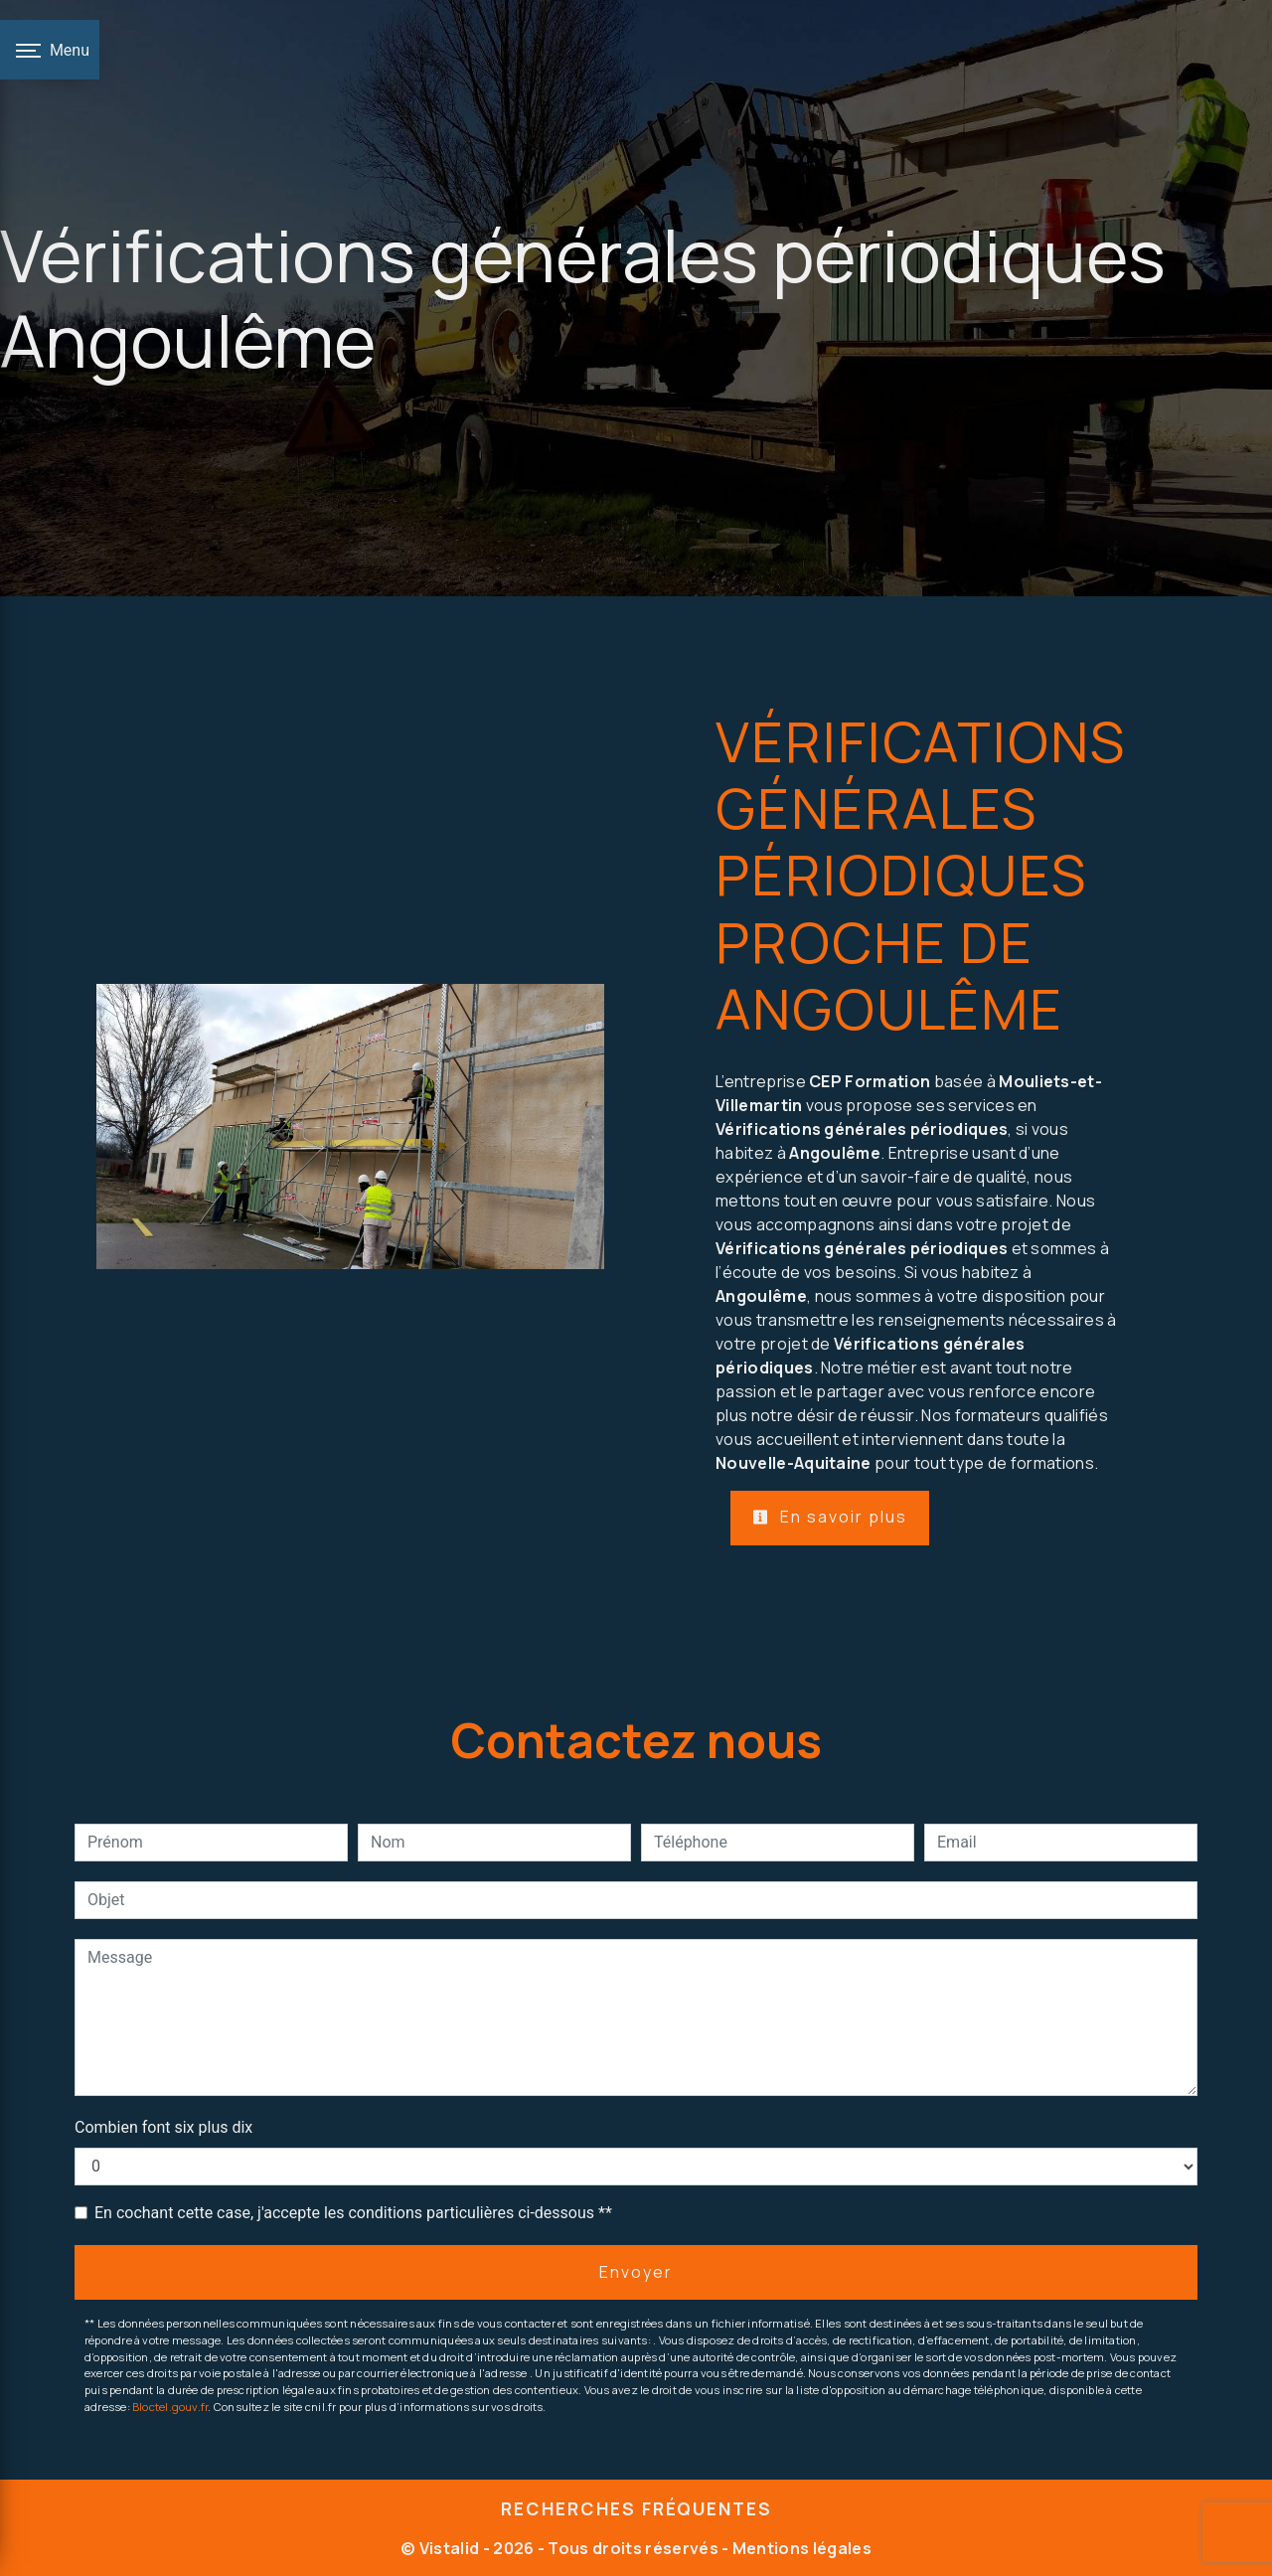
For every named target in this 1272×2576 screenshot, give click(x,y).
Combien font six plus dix (163, 2127)
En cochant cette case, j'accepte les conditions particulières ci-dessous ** (353, 2212)
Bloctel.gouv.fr (170, 2406)
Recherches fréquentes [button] (636, 2508)
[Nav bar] (49, 50)
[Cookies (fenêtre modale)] (6, 2564)
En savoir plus (829, 1517)
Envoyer (636, 2272)
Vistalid (449, 2548)
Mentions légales (800, 2548)
